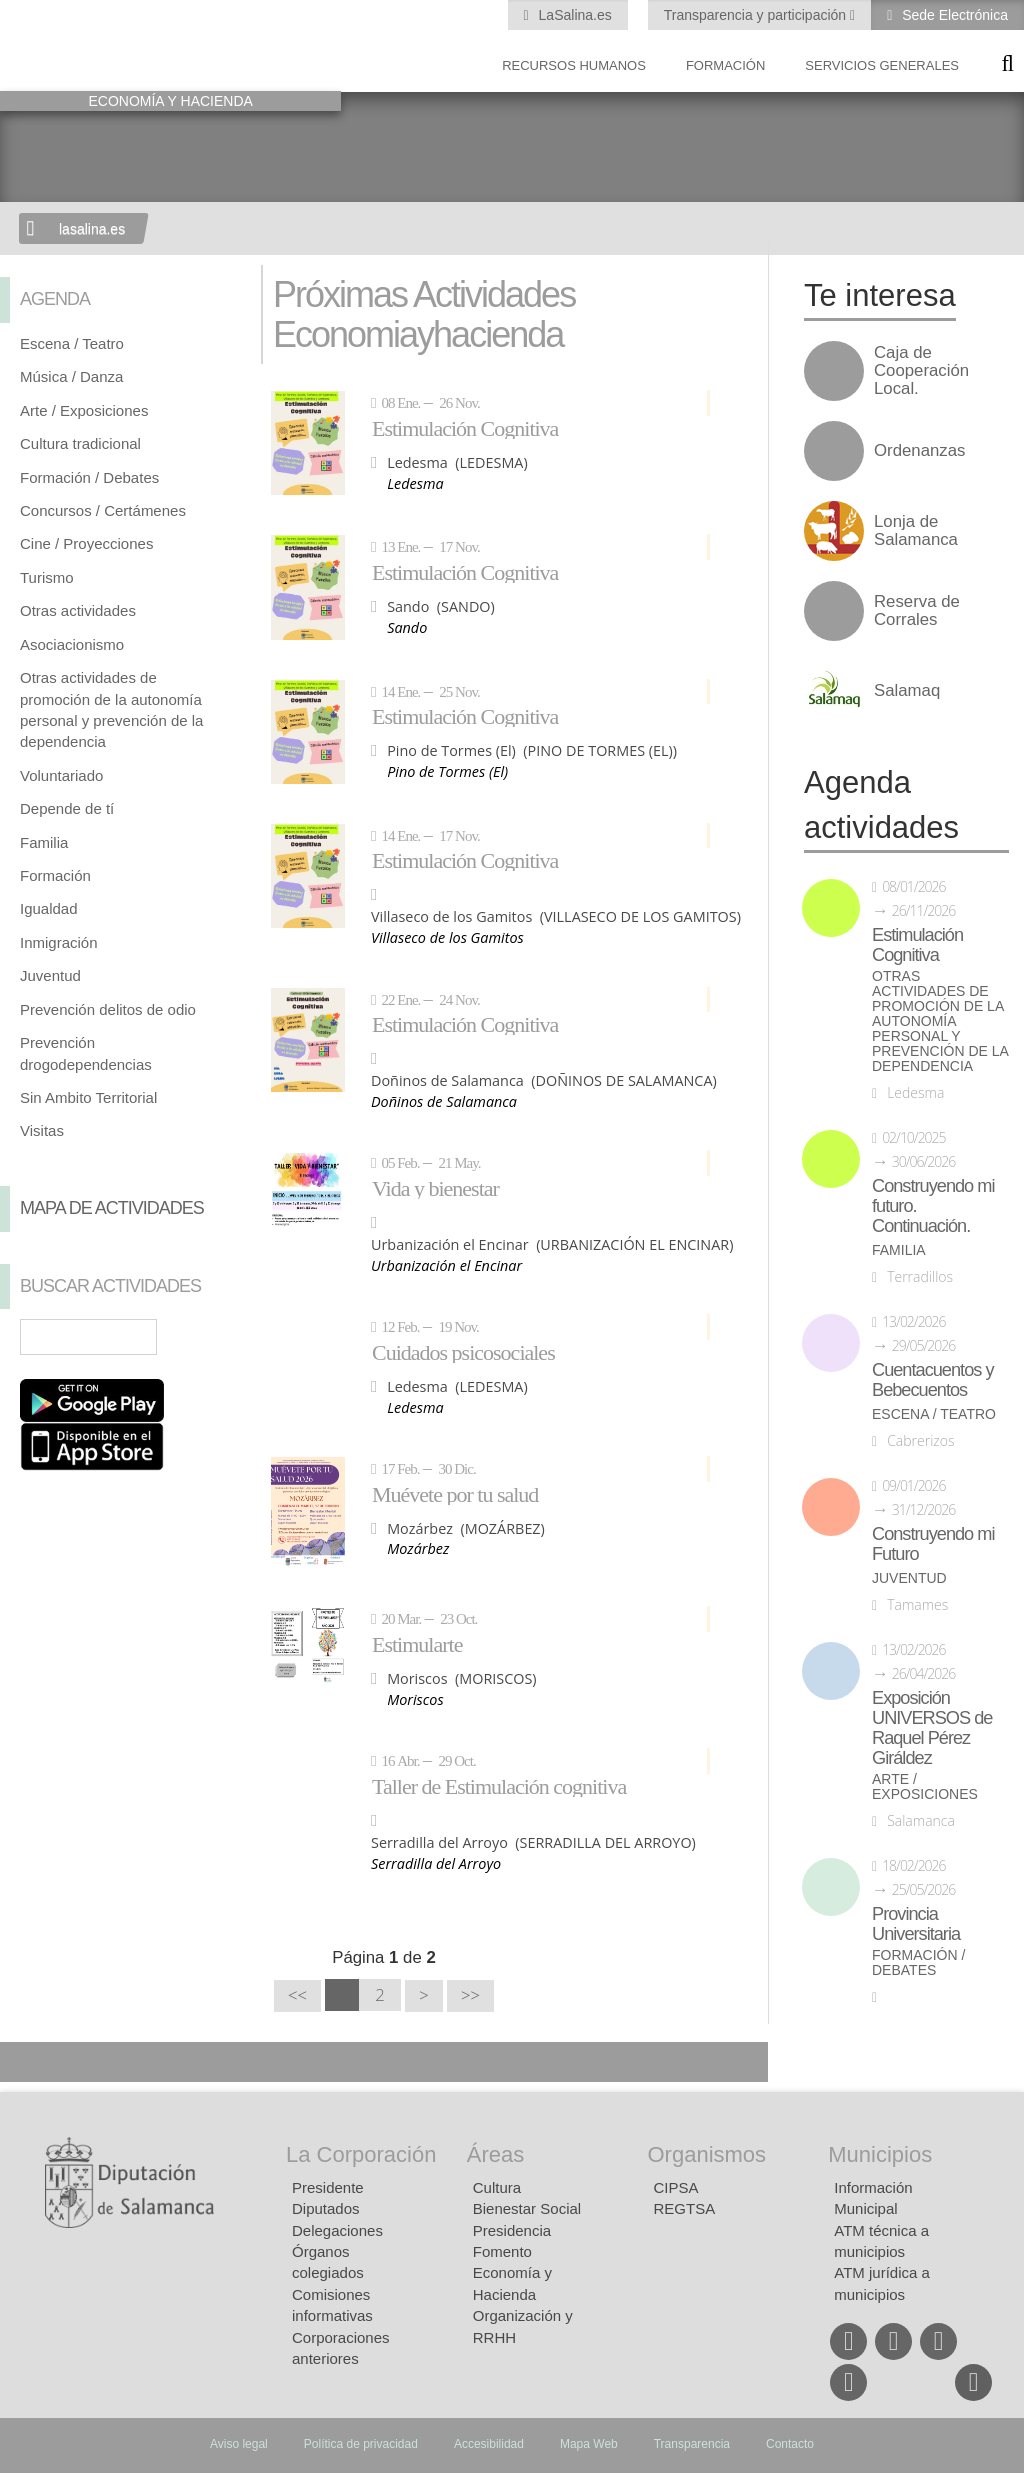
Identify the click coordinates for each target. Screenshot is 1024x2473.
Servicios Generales (882, 65)
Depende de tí (67, 808)
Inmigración (59, 942)
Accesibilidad (489, 2444)
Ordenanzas (919, 451)
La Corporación (361, 2154)
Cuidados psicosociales (463, 1352)
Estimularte (417, 1644)
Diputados (326, 2208)
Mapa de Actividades (112, 1208)
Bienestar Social (527, 2208)
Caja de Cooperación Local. (921, 371)
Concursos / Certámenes (103, 510)
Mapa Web (589, 2444)
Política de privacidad (361, 2444)
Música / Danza (71, 376)
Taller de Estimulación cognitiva (499, 1786)
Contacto (790, 2444)
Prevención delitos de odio (108, 1009)
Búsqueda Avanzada (212, 1337)
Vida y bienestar (435, 1188)
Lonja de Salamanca (916, 531)
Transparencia (692, 2444)
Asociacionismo (72, 644)
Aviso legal (239, 2444)
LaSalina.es (573, 15)
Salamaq (907, 691)
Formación (725, 65)
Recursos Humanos (574, 65)
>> (470, 1995)
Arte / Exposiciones (84, 410)
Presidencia (512, 2230)
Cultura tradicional (80, 443)
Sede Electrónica (953, 15)
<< (297, 1995)
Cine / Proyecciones (86, 543)
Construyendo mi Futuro (933, 1544)
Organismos (707, 2154)
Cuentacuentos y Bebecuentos (933, 1380)
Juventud (50, 975)
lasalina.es (92, 229)
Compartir (25, 2062)
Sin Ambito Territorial (88, 1097)
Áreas (495, 2154)
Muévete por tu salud (455, 1494)
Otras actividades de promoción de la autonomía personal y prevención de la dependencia (940, 1021)
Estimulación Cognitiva (465, 428)
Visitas (42, 1130)
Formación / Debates (89, 477)
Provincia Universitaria (916, 1924)
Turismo (47, 577)
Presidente (328, 2187)
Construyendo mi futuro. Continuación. (933, 1206)
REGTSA (685, 2208)
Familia (44, 842)
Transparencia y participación (757, 15)
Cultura (497, 2187)
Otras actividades (78, 610)
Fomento (502, 2251)
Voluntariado (61, 775)
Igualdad (49, 908)
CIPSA (676, 2187)
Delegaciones (337, 2230)
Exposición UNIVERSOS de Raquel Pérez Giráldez (932, 1728)
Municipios (880, 2154)
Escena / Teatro (72, 343)
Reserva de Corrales (917, 611)
